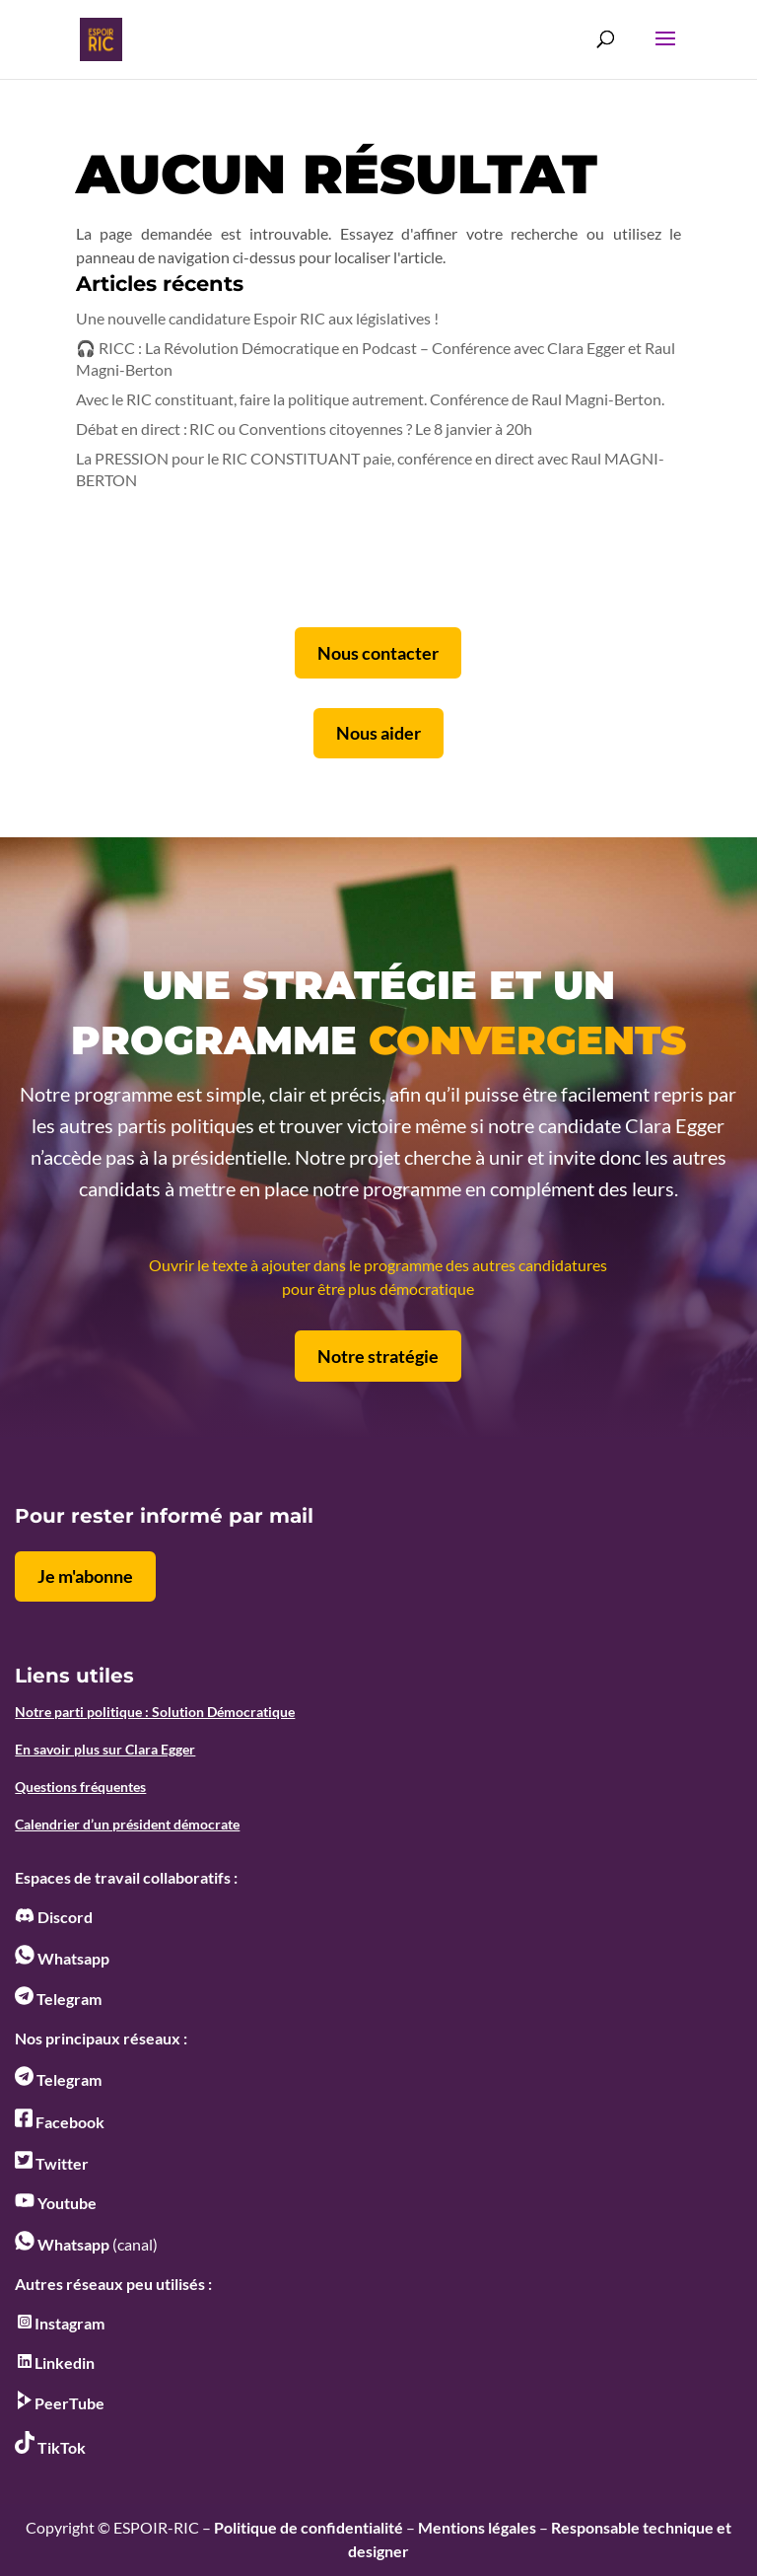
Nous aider (378, 733)
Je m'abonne (85, 1576)
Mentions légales (477, 2527)
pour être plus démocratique (378, 1288)
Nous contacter (378, 653)
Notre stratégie (378, 1356)
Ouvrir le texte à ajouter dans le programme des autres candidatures (378, 1264)
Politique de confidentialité (308, 2527)
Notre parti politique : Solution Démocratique (155, 1711)
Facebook (59, 2121)
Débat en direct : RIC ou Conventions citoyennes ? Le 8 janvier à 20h (304, 428)
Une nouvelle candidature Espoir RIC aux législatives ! (257, 318)
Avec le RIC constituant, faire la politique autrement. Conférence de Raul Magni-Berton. (370, 399)
